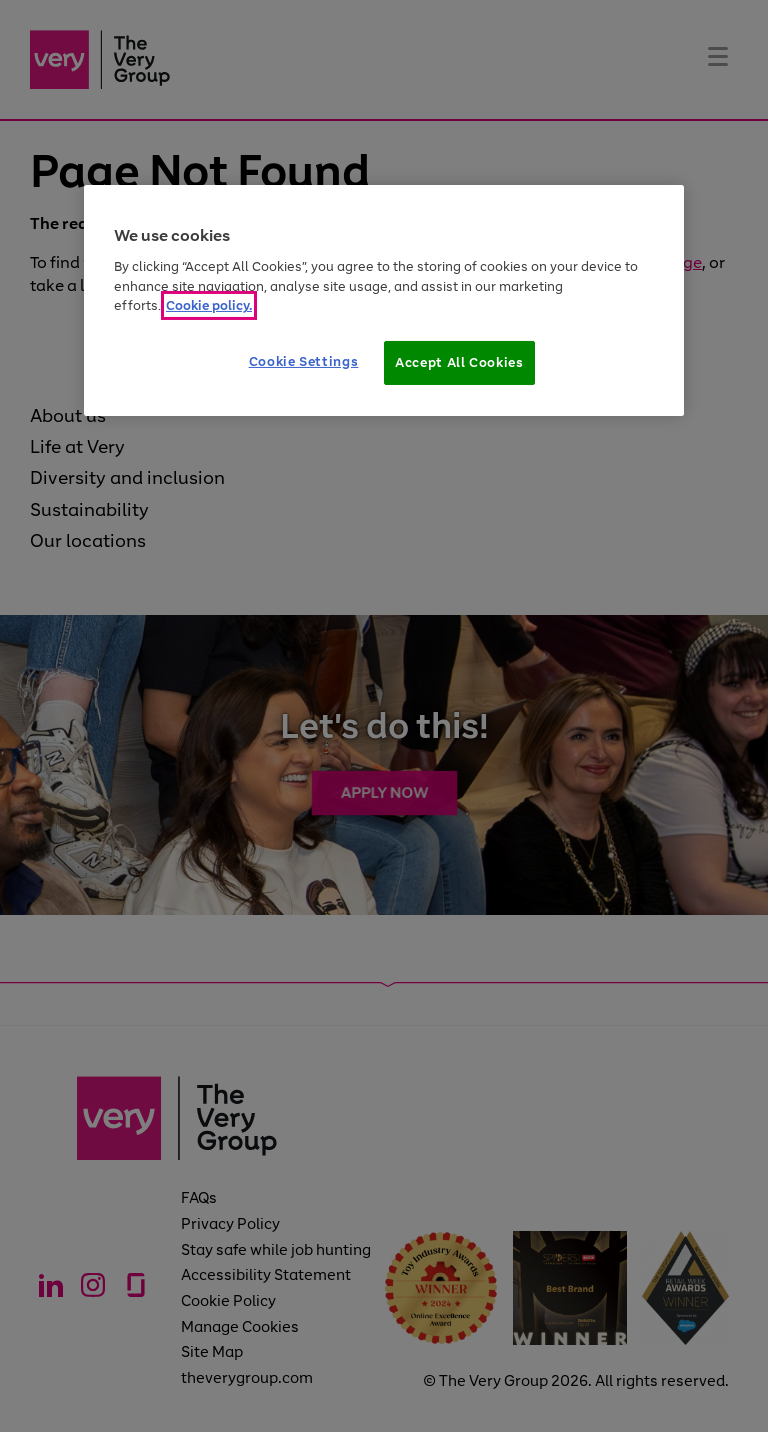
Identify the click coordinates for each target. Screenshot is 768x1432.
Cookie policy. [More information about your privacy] (209, 305)
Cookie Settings (304, 361)
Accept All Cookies (459, 362)
